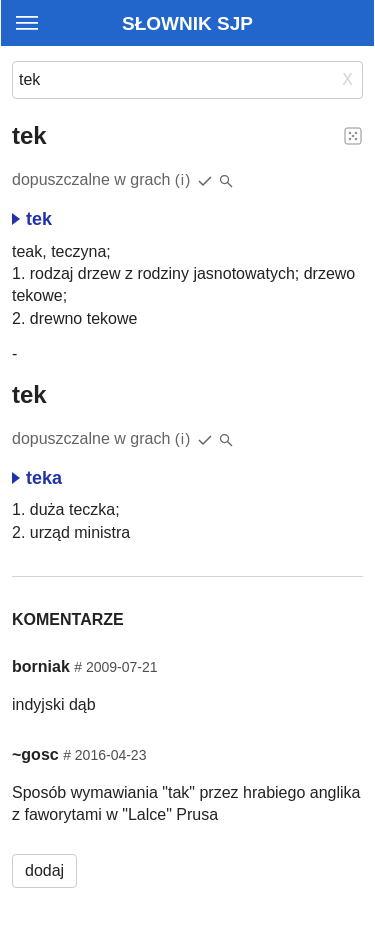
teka (37, 478)
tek (32, 219)
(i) (183, 179)
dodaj (44, 870)
